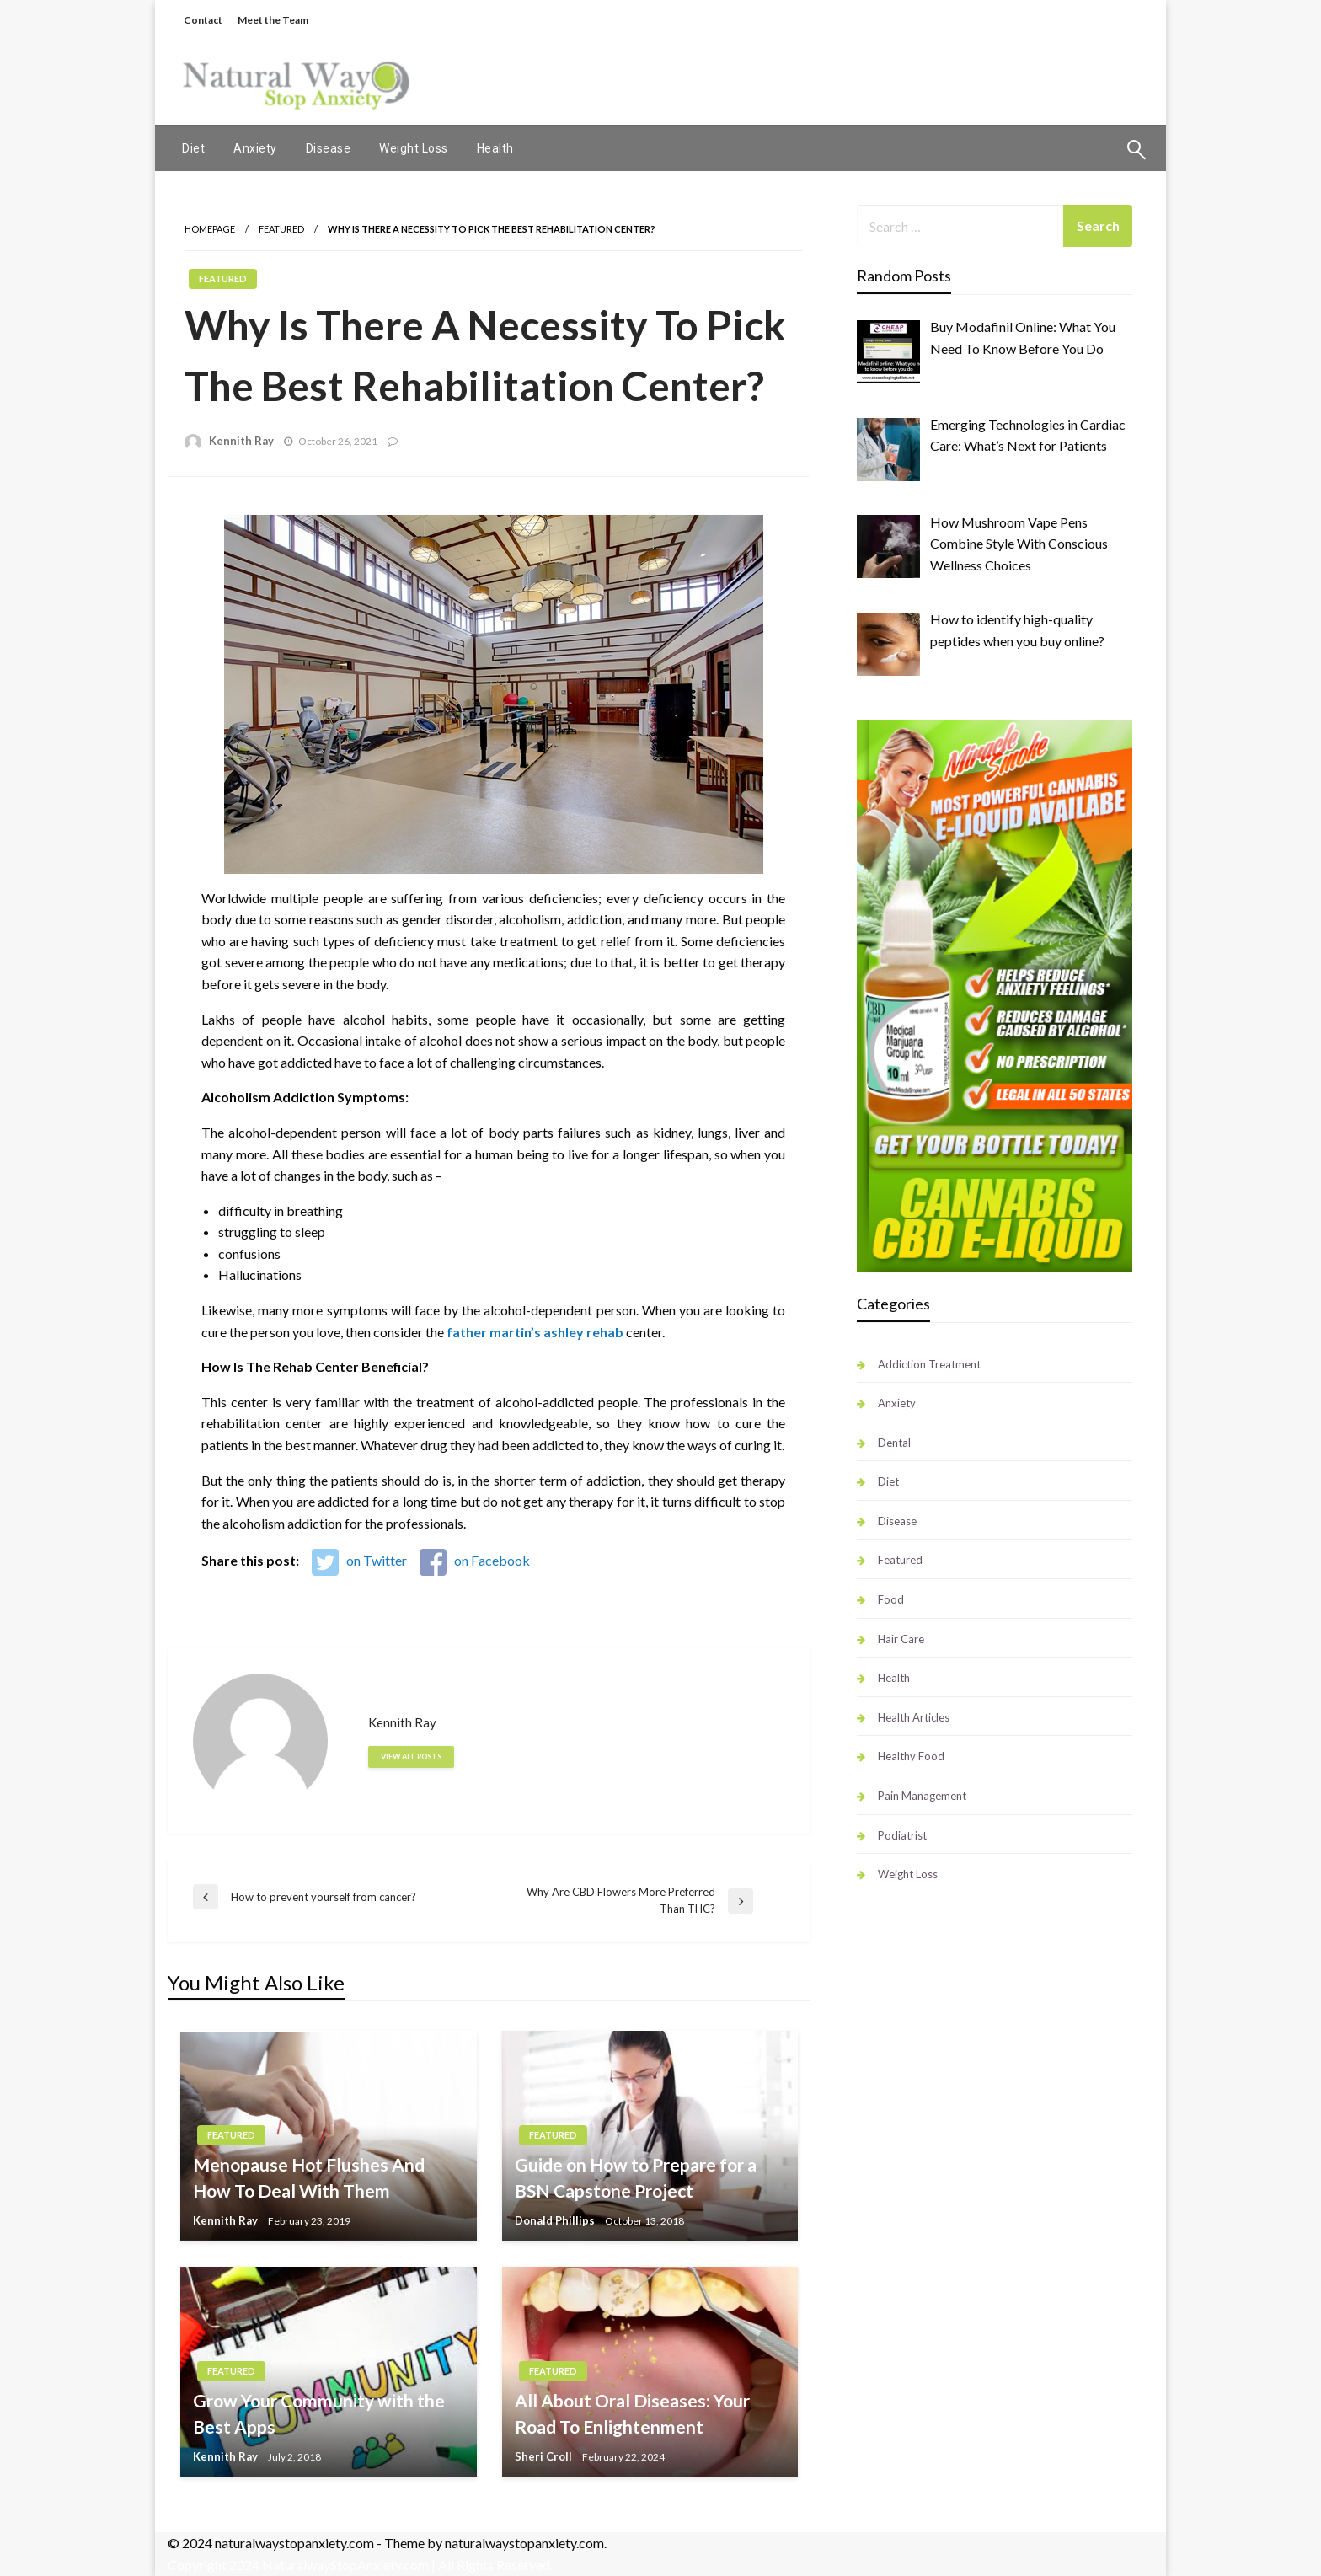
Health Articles (913, 1717)
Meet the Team (273, 19)
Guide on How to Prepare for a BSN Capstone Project (636, 2178)
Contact (203, 19)
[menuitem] (193, 148)
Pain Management (922, 1795)
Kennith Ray (241, 440)
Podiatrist (902, 1835)
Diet (193, 148)
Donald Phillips (555, 2220)
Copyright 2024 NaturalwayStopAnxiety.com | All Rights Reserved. (360, 2565)
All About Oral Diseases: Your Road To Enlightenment (632, 2414)
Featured (281, 228)
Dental (894, 1442)
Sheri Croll (543, 2456)
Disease (328, 148)
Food (891, 1599)
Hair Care (901, 1639)
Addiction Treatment (929, 1364)
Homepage (210, 228)
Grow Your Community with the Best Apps (319, 2414)
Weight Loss (413, 148)
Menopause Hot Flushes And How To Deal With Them (309, 2178)
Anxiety (255, 148)
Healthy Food (911, 1756)
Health (495, 148)
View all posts (411, 1756)
